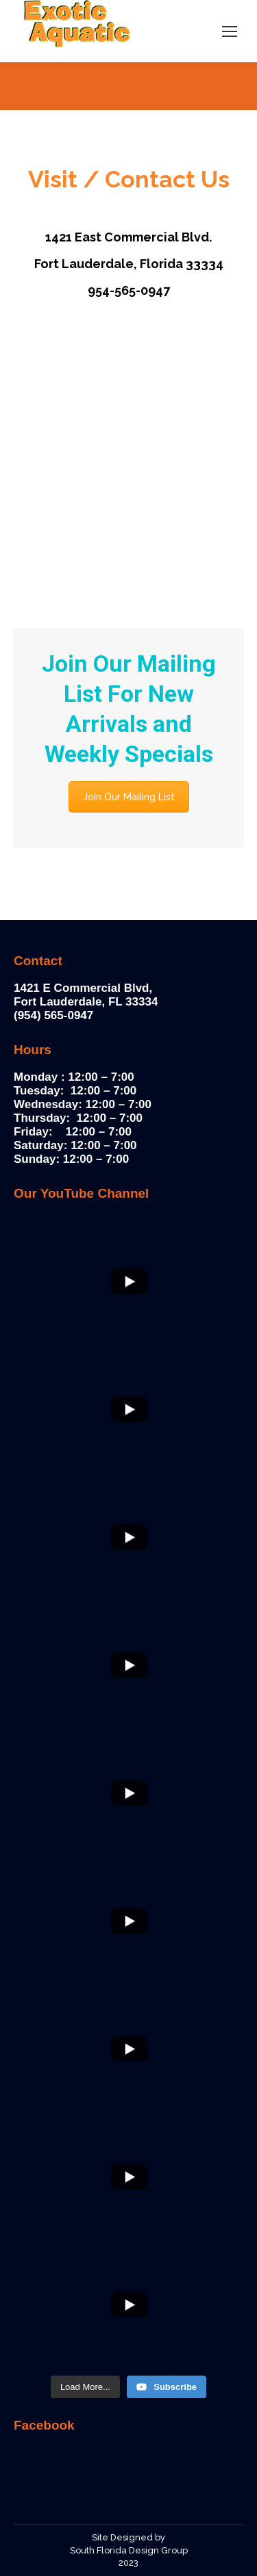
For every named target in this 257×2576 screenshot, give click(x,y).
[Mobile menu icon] (229, 31)
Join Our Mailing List (129, 796)
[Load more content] (85, 2387)
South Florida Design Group (129, 2550)
